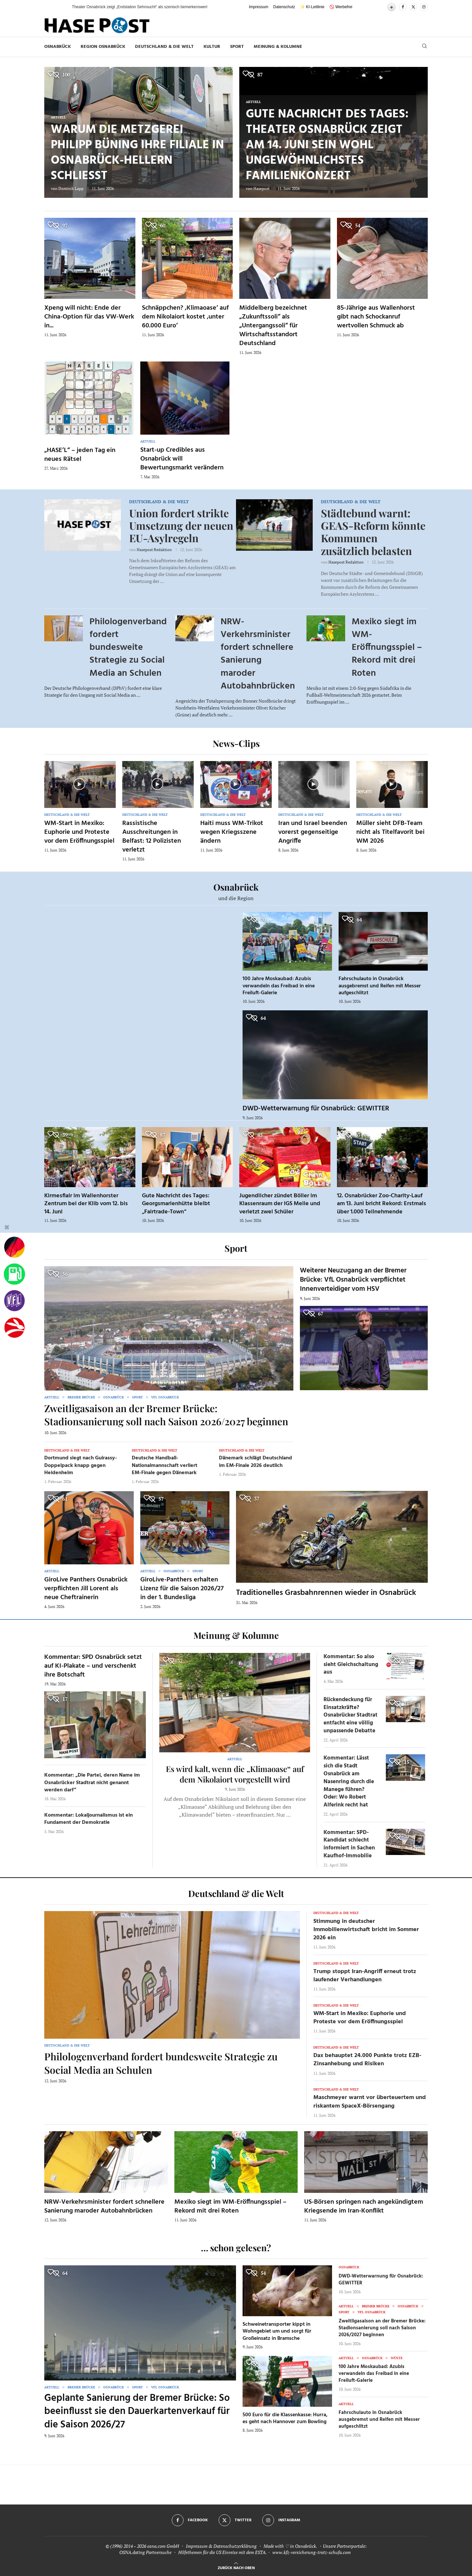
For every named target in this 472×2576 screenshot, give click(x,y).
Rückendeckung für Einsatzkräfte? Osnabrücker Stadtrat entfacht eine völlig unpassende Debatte (351, 1715)
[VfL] (14, 1301)
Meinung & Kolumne (278, 47)
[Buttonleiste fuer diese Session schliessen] (6, 1228)
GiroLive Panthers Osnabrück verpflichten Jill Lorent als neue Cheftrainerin (86, 1589)
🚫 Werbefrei (340, 7)
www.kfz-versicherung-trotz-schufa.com (311, 2552)
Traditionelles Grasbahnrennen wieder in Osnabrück (326, 1593)
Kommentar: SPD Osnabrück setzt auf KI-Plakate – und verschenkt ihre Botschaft (93, 1666)
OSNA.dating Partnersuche (145, 2552)
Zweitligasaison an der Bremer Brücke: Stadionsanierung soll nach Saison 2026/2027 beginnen (166, 1415)
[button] (60, 7)
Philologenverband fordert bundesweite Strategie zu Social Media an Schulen (128, 647)
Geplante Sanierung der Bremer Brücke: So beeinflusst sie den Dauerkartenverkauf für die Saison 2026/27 (137, 2411)
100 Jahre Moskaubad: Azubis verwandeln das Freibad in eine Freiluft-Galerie (279, 986)
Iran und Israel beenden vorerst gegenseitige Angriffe (312, 832)
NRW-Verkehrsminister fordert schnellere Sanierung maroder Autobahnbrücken (258, 653)
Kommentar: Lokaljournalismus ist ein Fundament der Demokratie (88, 1819)
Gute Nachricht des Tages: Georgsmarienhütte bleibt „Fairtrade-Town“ (176, 1204)
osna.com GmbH (163, 2546)
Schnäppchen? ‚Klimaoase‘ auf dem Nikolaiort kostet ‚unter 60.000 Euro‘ (185, 317)
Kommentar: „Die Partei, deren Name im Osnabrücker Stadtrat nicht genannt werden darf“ (92, 1782)
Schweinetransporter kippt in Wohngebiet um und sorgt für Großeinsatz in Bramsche (277, 2331)
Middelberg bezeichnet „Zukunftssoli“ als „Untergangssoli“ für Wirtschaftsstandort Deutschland (273, 326)
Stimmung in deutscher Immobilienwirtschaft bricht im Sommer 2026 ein (366, 1930)
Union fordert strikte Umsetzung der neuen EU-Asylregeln (181, 525)
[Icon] (79, 784)
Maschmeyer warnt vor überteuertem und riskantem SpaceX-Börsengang (369, 2102)
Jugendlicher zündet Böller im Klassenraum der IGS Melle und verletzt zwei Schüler (279, 1204)
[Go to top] (236, 2567)
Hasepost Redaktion (154, 549)
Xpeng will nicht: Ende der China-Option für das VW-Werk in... (89, 317)
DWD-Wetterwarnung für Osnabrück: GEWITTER (316, 1108)
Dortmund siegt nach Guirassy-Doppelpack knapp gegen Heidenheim (80, 1465)
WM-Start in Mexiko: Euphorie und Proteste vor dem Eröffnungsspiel (79, 832)
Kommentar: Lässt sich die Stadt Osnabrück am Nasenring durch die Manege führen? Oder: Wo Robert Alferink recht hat (349, 1781)
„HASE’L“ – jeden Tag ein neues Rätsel (79, 454)
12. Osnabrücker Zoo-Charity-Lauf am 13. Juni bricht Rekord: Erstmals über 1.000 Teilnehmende (381, 1204)
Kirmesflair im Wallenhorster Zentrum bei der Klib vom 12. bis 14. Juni (86, 1204)
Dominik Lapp (71, 188)
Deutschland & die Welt (164, 47)
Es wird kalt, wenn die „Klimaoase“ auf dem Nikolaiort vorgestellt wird (235, 1773)
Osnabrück (57, 47)
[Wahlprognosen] (14, 1247)
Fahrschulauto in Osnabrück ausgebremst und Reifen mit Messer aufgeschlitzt (380, 986)
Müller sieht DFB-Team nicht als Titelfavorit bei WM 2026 (390, 832)
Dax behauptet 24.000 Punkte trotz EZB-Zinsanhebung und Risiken (367, 2060)
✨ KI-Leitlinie (312, 7)
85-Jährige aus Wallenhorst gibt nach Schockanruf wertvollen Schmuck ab (376, 317)
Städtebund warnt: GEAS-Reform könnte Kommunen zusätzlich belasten (373, 532)
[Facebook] (403, 7)
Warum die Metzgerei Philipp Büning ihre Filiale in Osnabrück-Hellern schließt (137, 153)
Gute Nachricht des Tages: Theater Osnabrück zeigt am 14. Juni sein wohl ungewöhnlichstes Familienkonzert (327, 145)
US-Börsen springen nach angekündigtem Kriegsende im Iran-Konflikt (363, 2206)
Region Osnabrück (103, 47)
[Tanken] (14, 1274)
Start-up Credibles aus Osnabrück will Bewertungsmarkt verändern (182, 459)
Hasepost (261, 188)
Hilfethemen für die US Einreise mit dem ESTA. (222, 2552)
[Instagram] (424, 7)
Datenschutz (284, 7)
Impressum (258, 7)
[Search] (424, 47)
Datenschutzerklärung (235, 2546)
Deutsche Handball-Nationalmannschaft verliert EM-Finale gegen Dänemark (164, 1465)
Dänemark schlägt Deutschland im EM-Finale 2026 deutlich (255, 1462)
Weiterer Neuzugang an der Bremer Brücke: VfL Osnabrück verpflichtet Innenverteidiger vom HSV (353, 1280)
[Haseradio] (14, 1327)
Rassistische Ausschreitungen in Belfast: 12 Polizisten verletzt (151, 836)
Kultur (212, 47)
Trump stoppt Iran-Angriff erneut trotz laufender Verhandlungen (364, 1976)
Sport (237, 47)
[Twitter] (413, 7)
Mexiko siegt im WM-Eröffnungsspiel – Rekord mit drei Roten (387, 647)
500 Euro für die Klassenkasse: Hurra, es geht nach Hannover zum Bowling (285, 2418)
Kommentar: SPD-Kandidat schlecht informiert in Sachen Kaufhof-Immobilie (349, 1844)
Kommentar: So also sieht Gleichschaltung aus (351, 1664)
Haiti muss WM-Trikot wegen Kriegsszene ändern (231, 832)
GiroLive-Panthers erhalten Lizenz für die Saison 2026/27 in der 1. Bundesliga (182, 1589)
